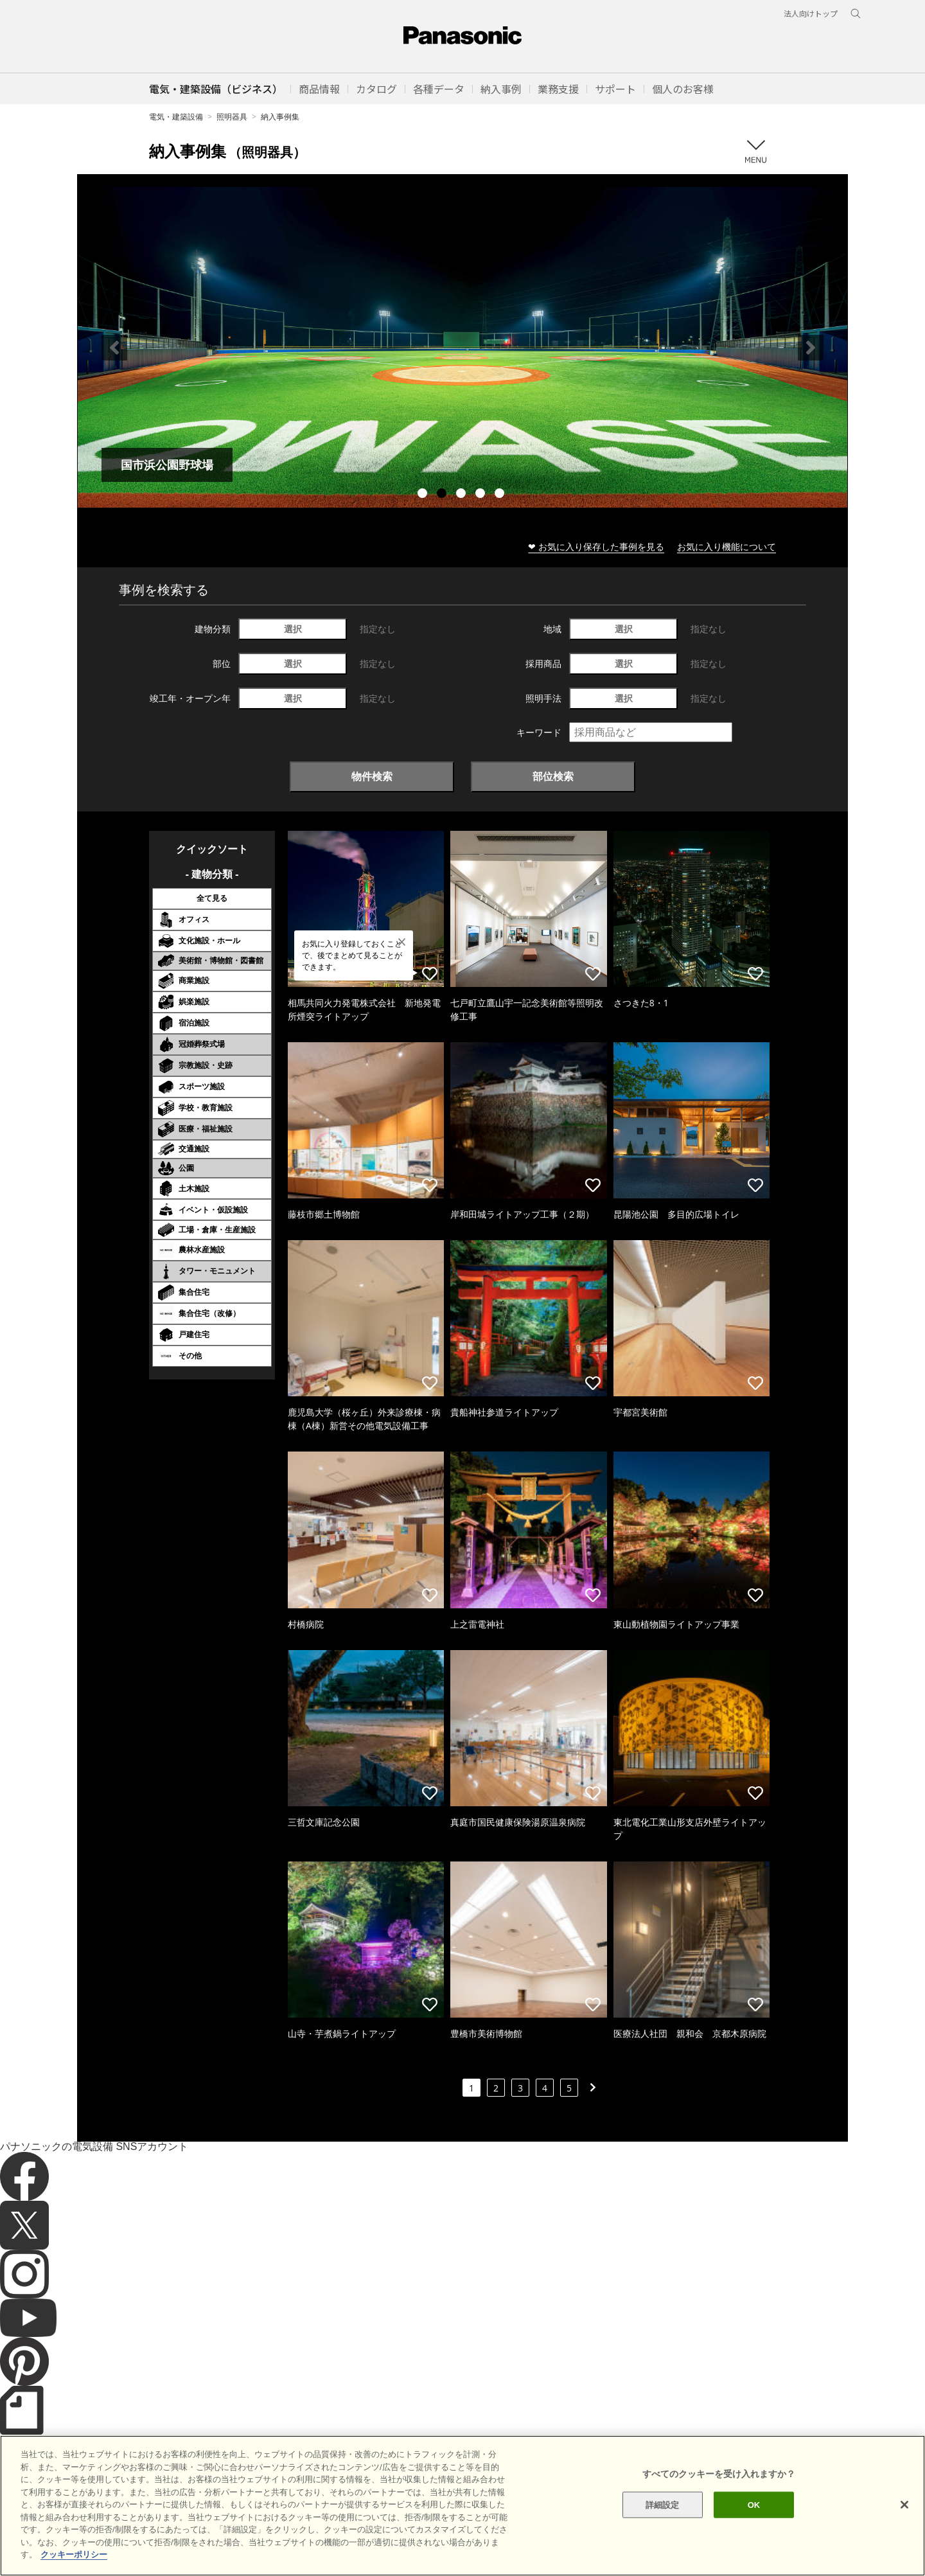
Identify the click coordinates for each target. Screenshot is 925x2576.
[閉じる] (904, 2505)
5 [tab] (501, 494)
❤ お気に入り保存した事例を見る (596, 546)
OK (754, 2504)
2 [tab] (443, 494)
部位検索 (553, 776)
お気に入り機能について (726, 546)
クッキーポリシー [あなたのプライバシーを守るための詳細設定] (73, 2554)
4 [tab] (481, 494)
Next (811, 347)
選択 (293, 629)
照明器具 (231, 116)
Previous (114, 347)
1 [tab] (424, 494)
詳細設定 (663, 2504)
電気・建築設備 (176, 116)
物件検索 (371, 776)
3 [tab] (462, 494)
